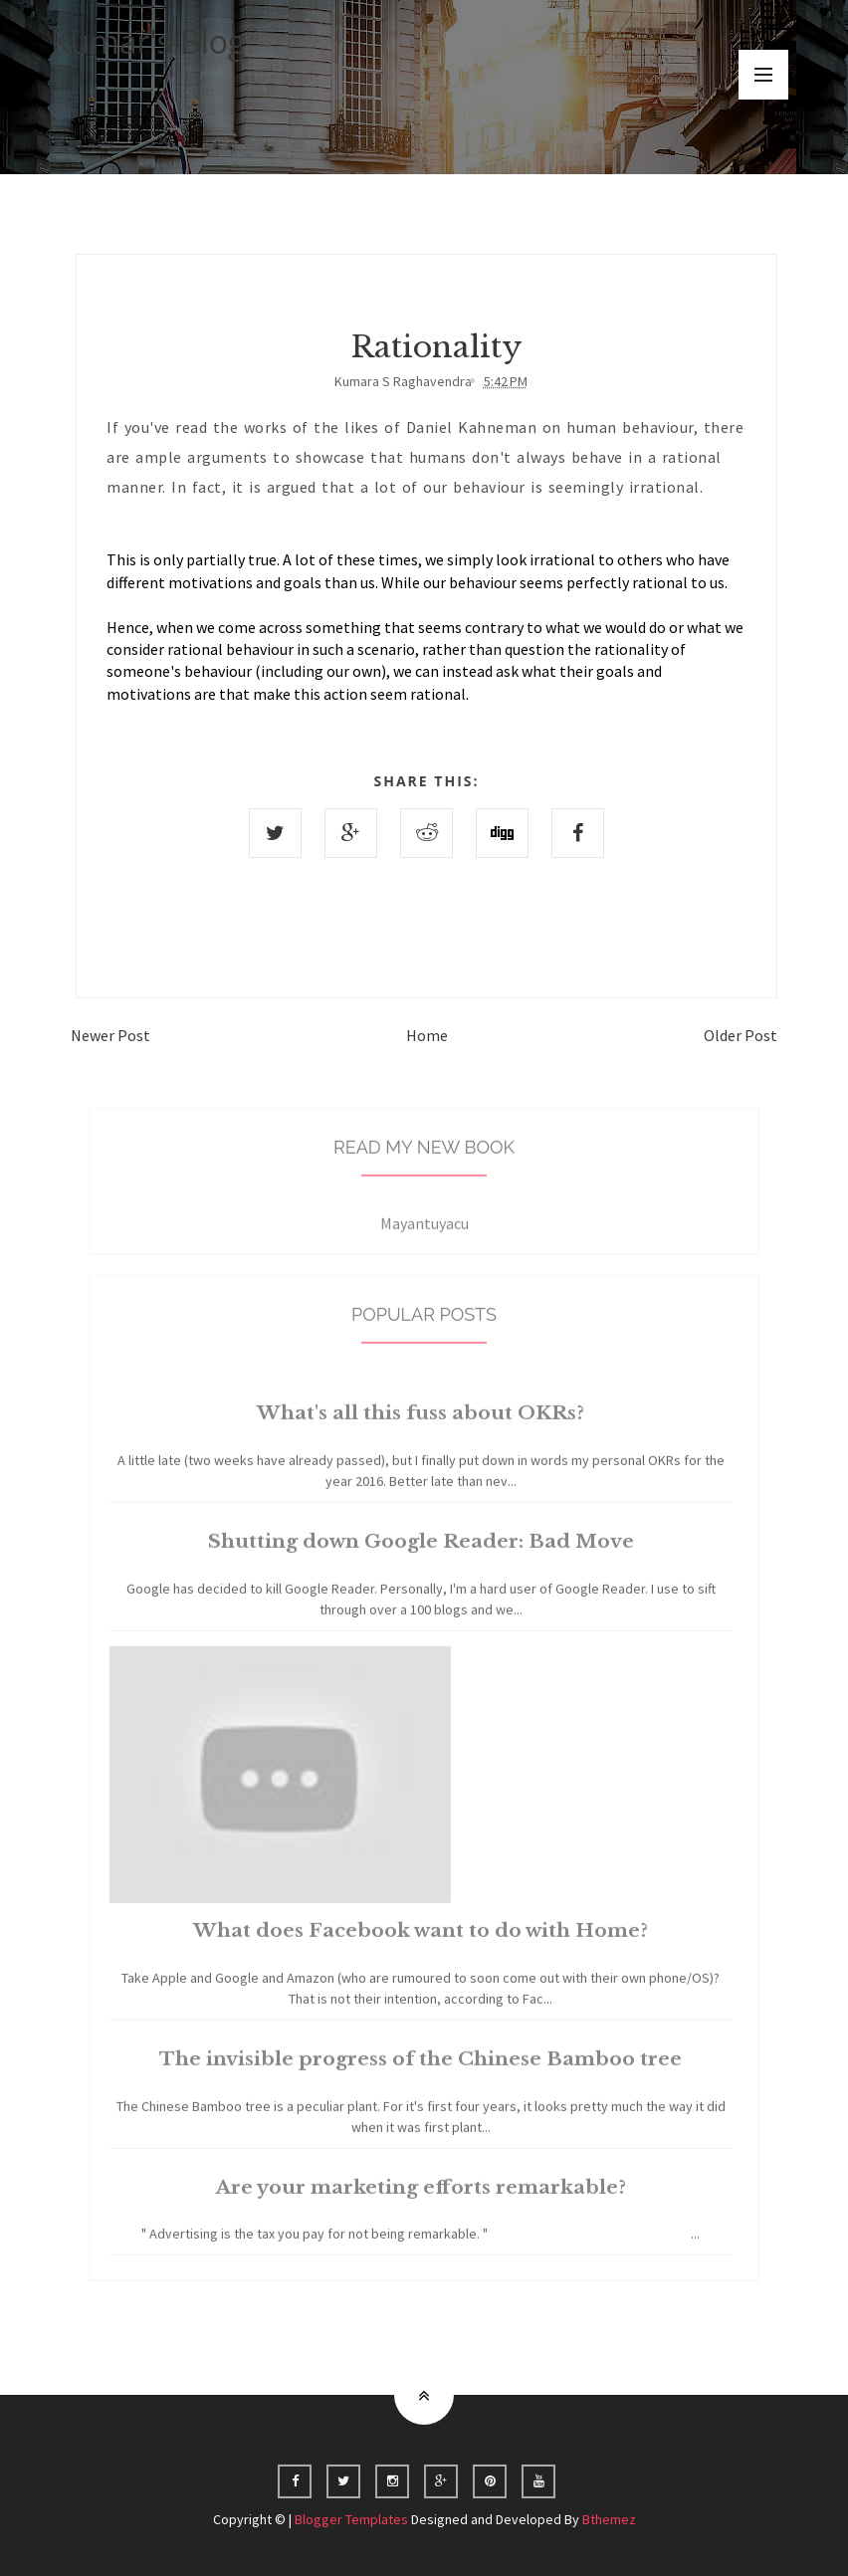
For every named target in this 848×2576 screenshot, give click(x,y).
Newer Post (110, 1035)
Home (427, 1035)
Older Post (740, 1035)
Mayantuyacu (424, 1238)
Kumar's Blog (148, 41)
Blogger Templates (351, 2519)
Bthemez (609, 2519)
